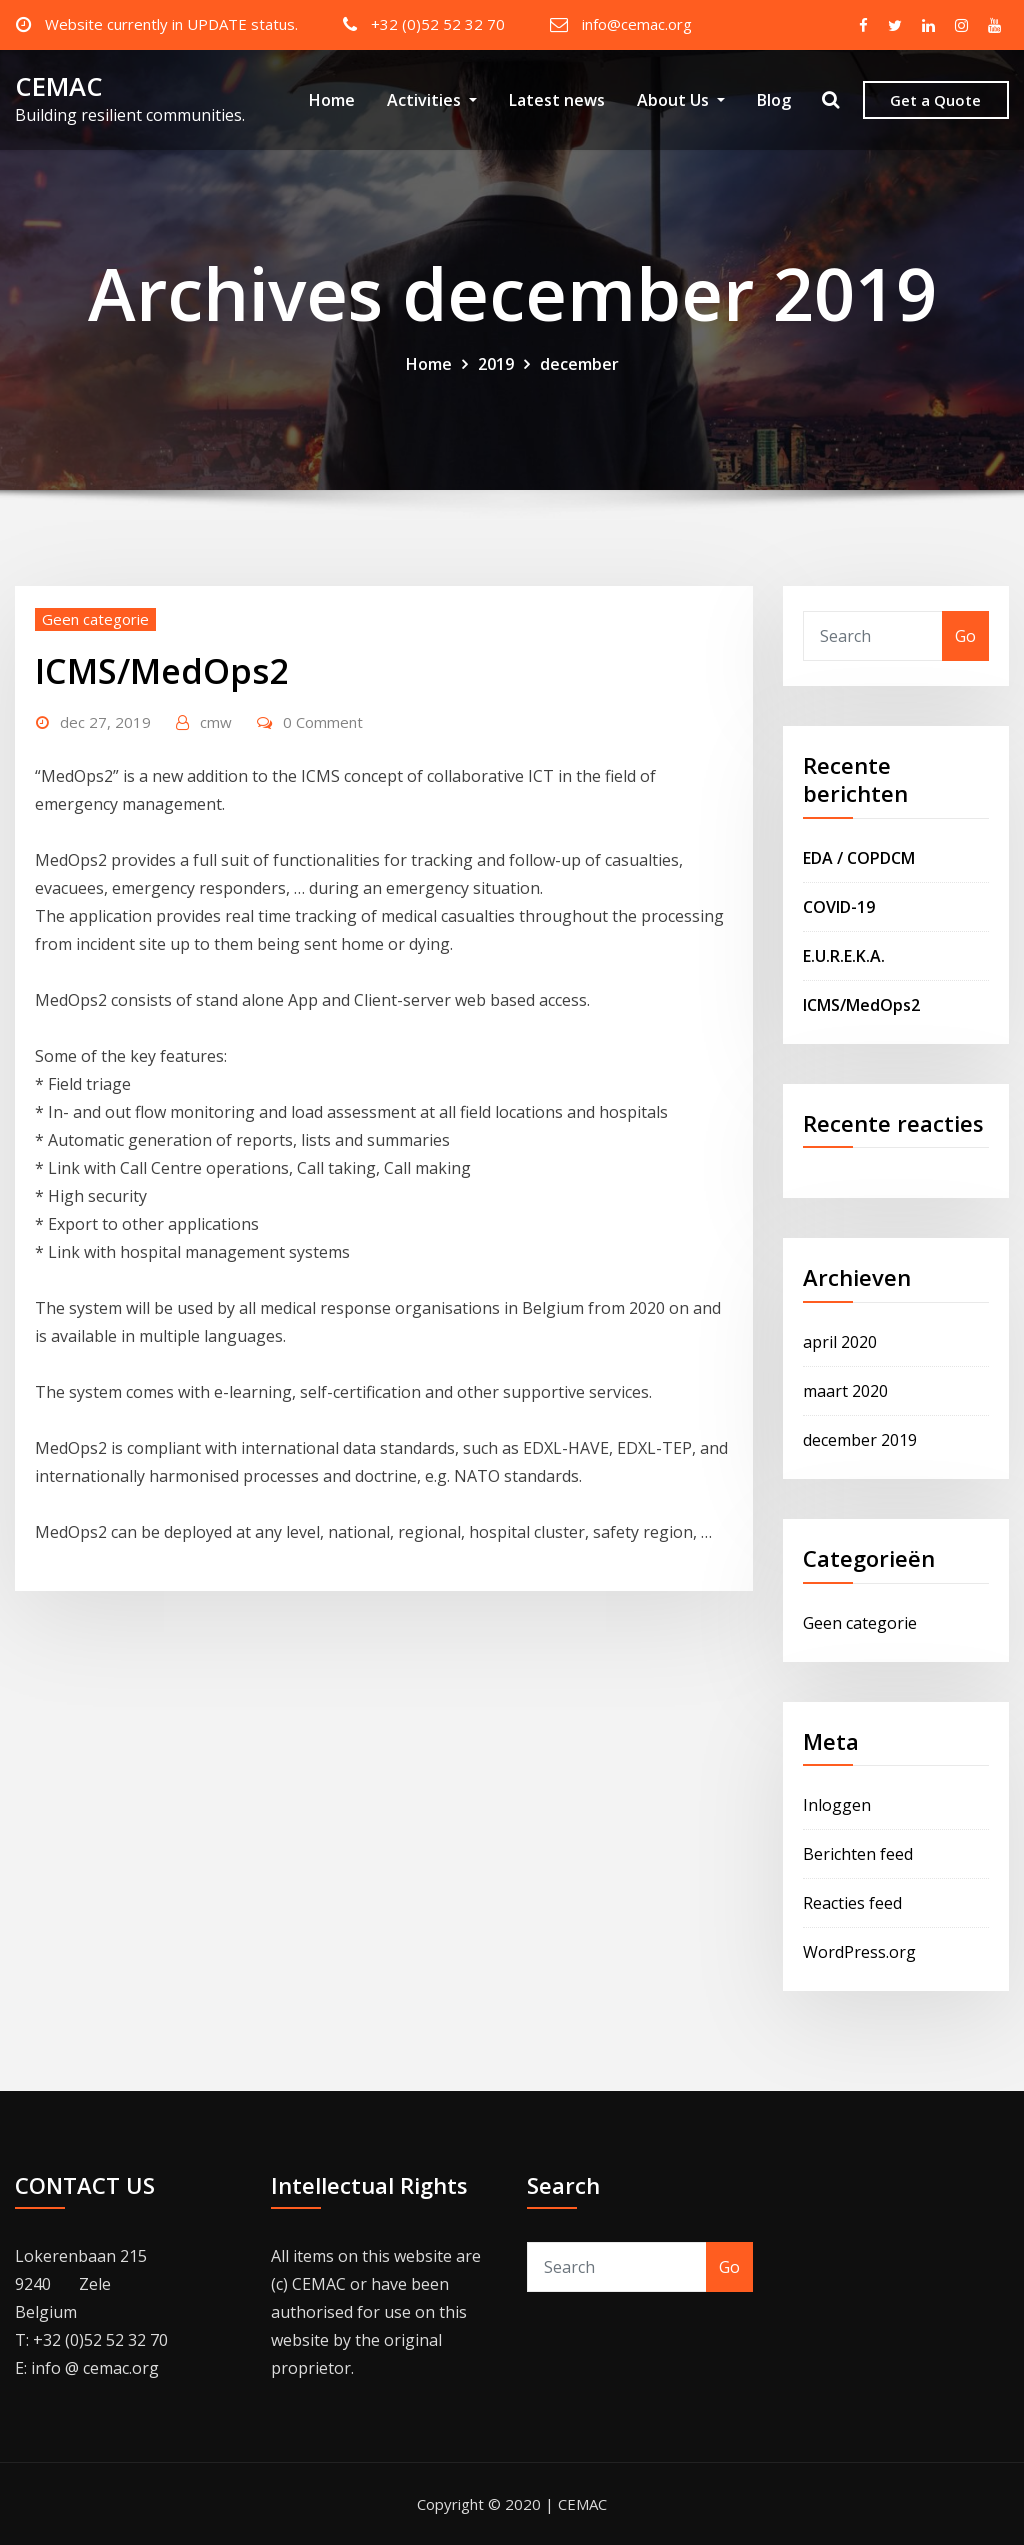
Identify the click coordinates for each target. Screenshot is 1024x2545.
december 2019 (860, 1440)
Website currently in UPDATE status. (171, 24)
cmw (216, 722)
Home (332, 100)
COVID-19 (839, 907)
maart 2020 (845, 1391)
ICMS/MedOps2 (161, 671)
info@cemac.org (637, 24)
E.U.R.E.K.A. (844, 956)
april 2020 (840, 1342)
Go (965, 636)
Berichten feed (858, 1854)
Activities (432, 100)
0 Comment (323, 722)
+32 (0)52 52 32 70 (438, 24)
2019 (496, 364)
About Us (681, 100)
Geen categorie (95, 619)
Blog (774, 100)
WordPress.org (859, 1952)
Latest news (557, 100)
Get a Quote (935, 100)
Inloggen (837, 1805)
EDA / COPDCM (859, 858)
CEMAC (59, 86)
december (579, 364)
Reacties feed (852, 1903)
